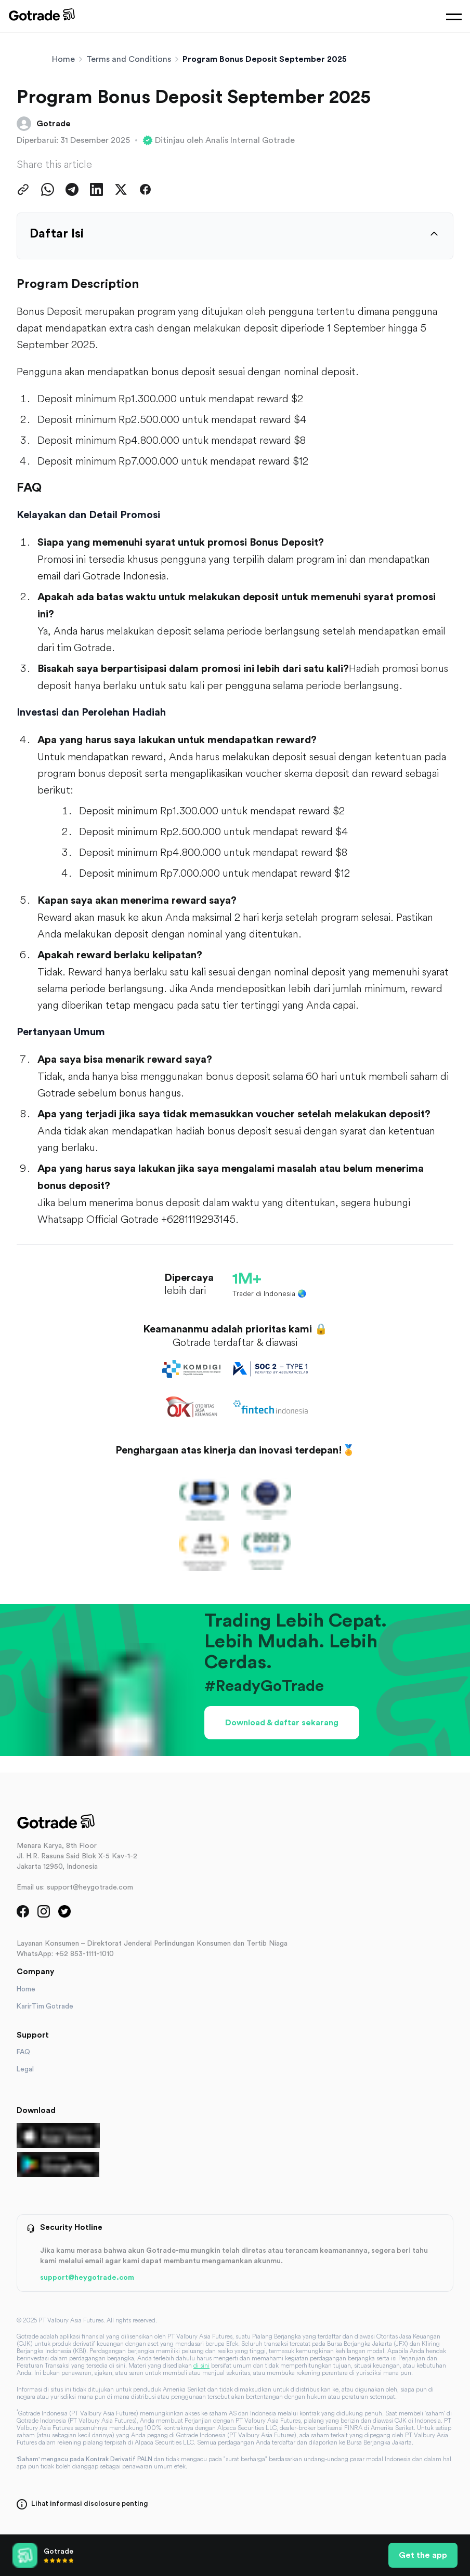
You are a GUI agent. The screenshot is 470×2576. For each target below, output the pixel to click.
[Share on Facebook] (145, 189)
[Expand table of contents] (434, 234)
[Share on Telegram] (72, 189)
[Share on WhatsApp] (47, 189)
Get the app (423, 2555)
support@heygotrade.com (87, 2277)
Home (63, 59)
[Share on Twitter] (120, 189)
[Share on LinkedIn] (96, 189)
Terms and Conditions (128, 59)
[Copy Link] (23, 189)
